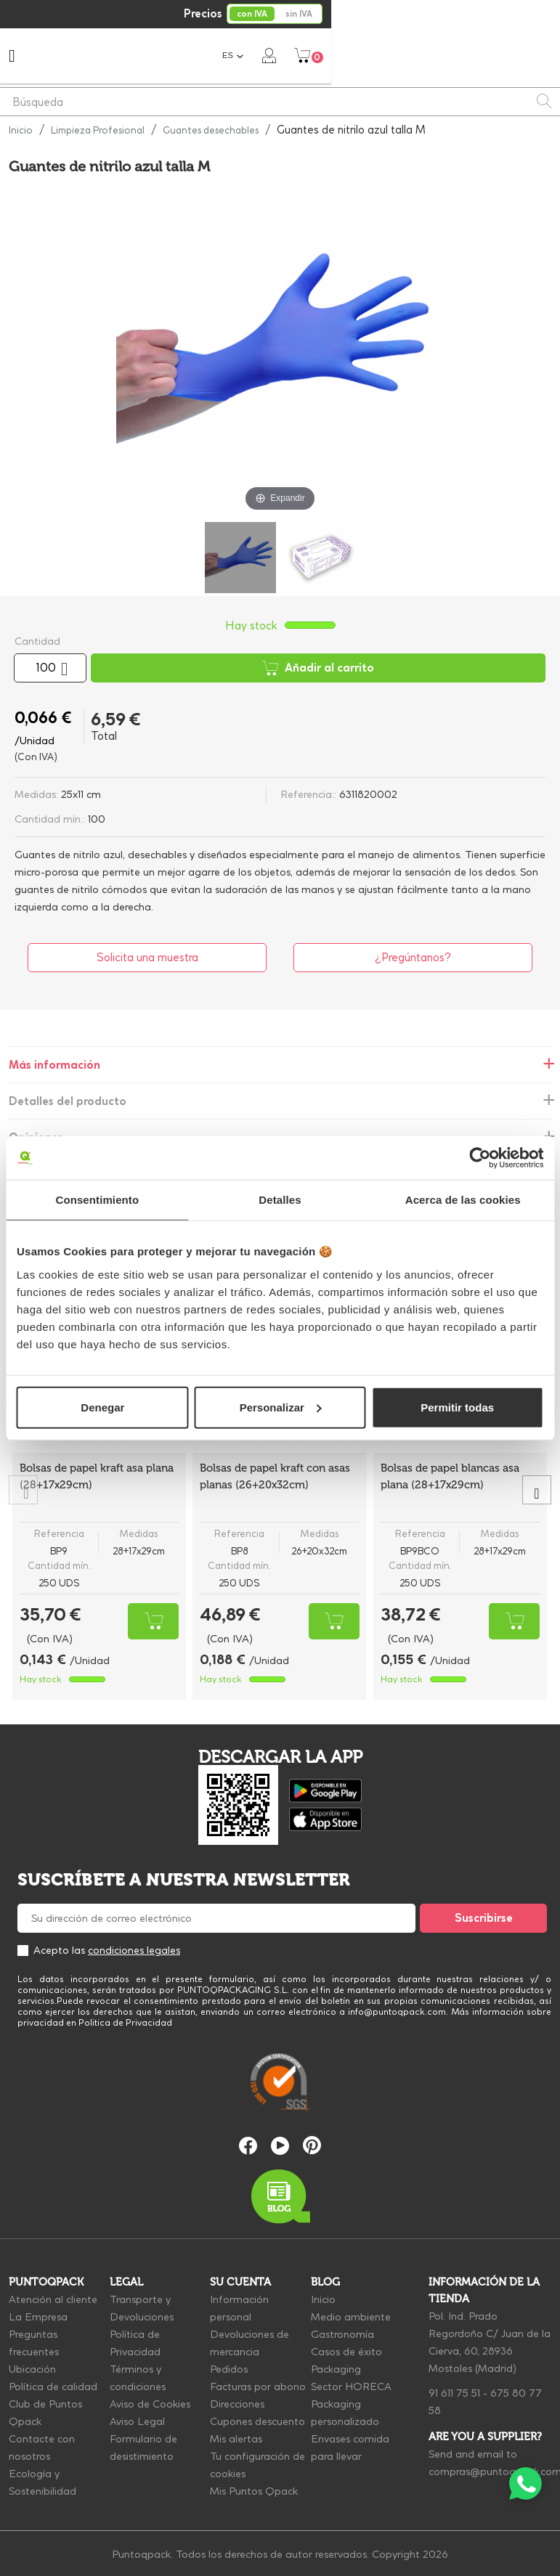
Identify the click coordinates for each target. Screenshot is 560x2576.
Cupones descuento (257, 2421)
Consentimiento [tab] (97, 1200)
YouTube (280, 2146)
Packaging (336, 2369)
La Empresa (38, 2316)
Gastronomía (342, 2334)
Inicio (323, 2299)
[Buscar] (280, 101)
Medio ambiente (351, 2316)
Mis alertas (236, 2438)
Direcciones (237, 2403)
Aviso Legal (137, 2421)
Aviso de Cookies (150, 2403)
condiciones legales (134, 1950)
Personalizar (281, 1407)
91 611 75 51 (454, 2393)
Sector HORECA (351, 2386)
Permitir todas (457, 1407)
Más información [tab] (54, 1065)
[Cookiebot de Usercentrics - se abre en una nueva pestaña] (479, 1158)
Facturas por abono (258, 2386)
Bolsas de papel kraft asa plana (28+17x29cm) (97, 1476)
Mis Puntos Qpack (254, 2491)
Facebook (248, 2146)
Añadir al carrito (318, 668)
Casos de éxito (346, 2351)
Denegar (102, 1407)
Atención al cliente (53, 2299)
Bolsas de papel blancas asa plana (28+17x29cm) (450, 1476)
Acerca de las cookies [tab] (463, 1200)
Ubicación (32, 2369)
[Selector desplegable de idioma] (462, 55)
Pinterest (312, 2145)
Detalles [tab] (280, 1200)
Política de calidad (53, 2386)
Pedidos (229, 2369)
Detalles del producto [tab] (67, 1101)
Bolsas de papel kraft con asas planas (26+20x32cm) (275, 1476)
